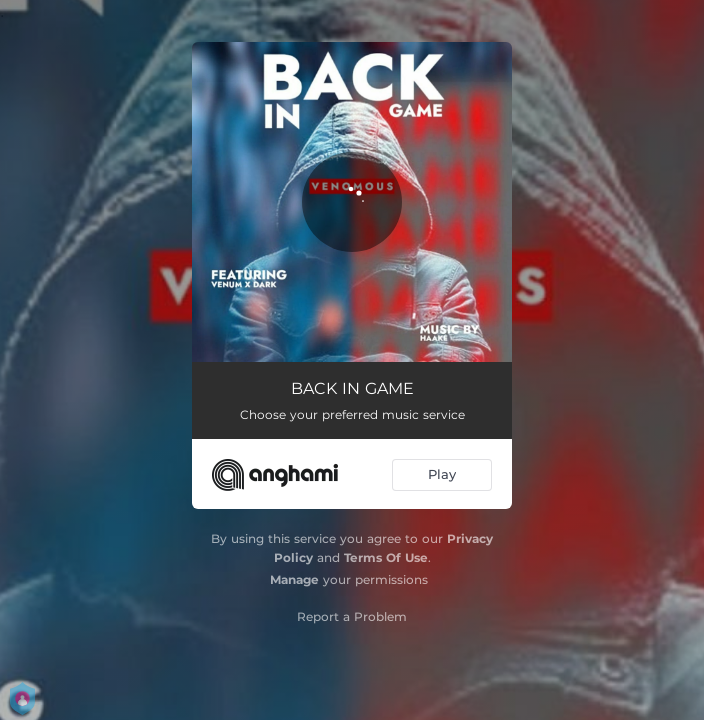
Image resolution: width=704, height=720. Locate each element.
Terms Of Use (386, 557)
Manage (294, 579)
